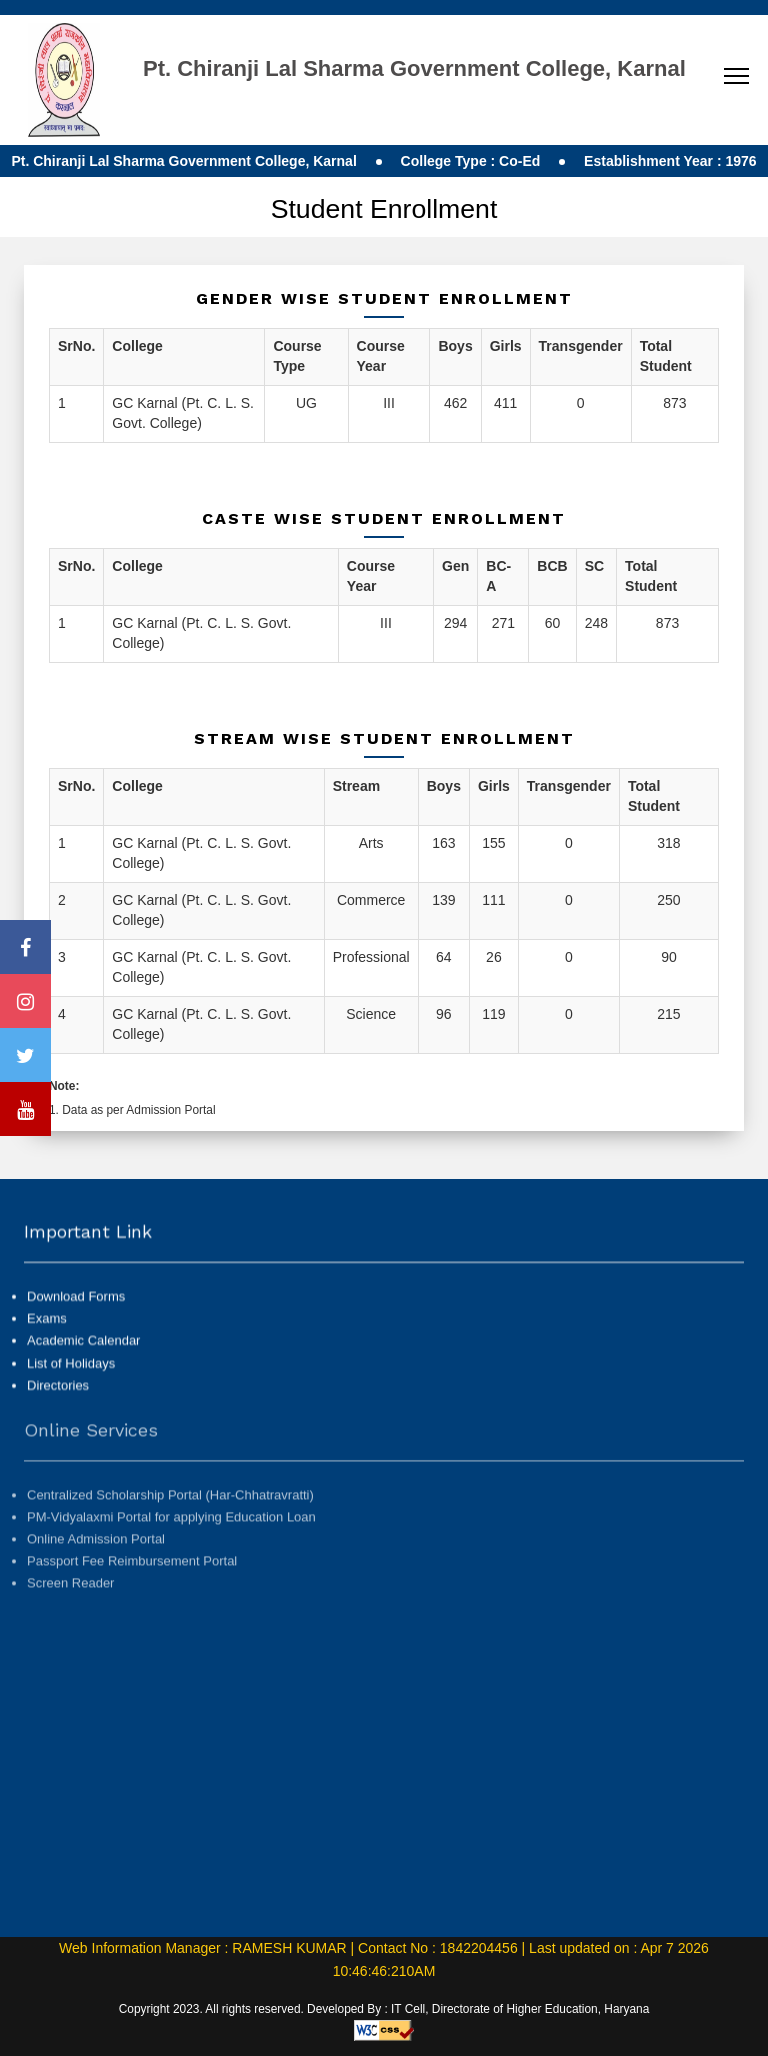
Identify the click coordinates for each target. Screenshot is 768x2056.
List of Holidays (71, 1383)
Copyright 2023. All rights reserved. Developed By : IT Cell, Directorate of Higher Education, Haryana (384, 2009)
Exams (47, 1339)
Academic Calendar (83, 1361)
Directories (58, 1405)
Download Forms (76, 1317)
